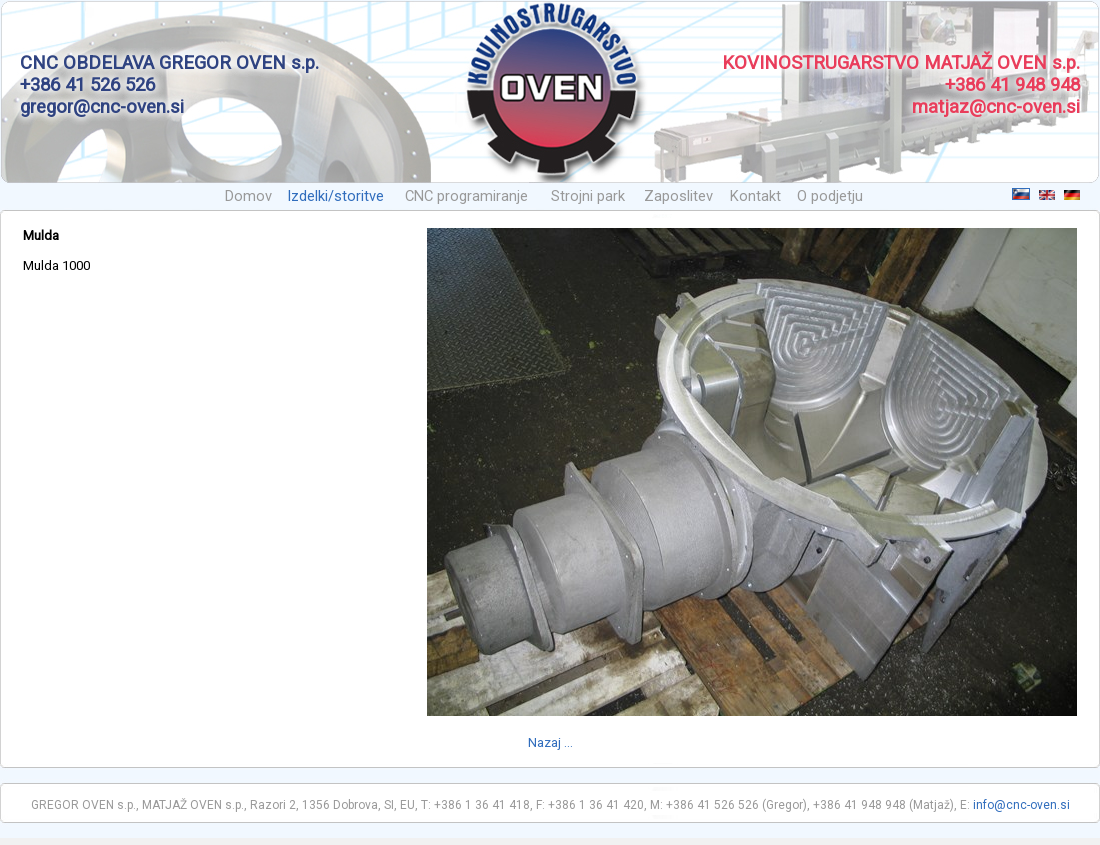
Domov (248, 196)
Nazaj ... (550, 742)
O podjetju (830, 196)
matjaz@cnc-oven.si (996, 107)
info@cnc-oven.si (1021, 805)
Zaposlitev (678, 196)
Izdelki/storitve (335, 196)
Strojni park (588, 196)
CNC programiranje (466, 196)
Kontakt (755, 196)
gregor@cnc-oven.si (102, 107)
